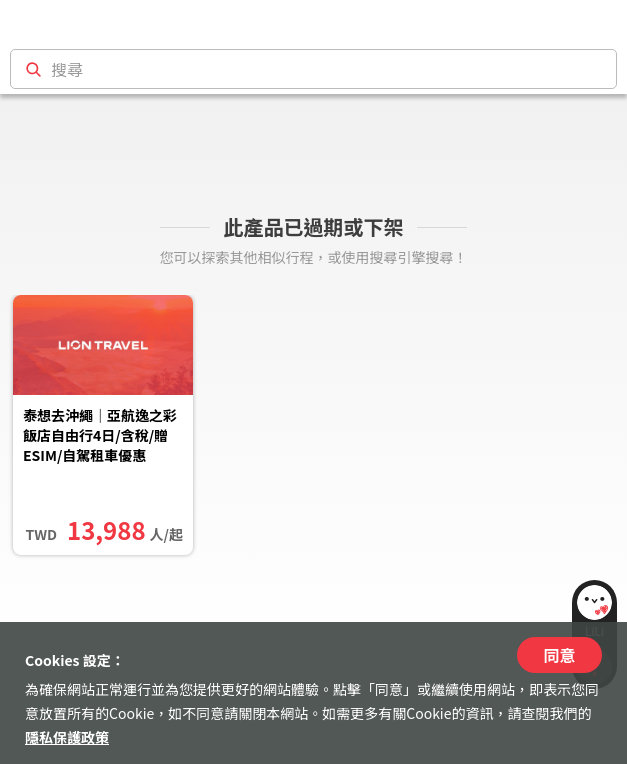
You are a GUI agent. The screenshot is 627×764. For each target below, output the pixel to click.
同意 (559, 655)
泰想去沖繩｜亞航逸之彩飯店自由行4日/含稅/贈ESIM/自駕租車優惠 (100, 435)
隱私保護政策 (67, 737)
